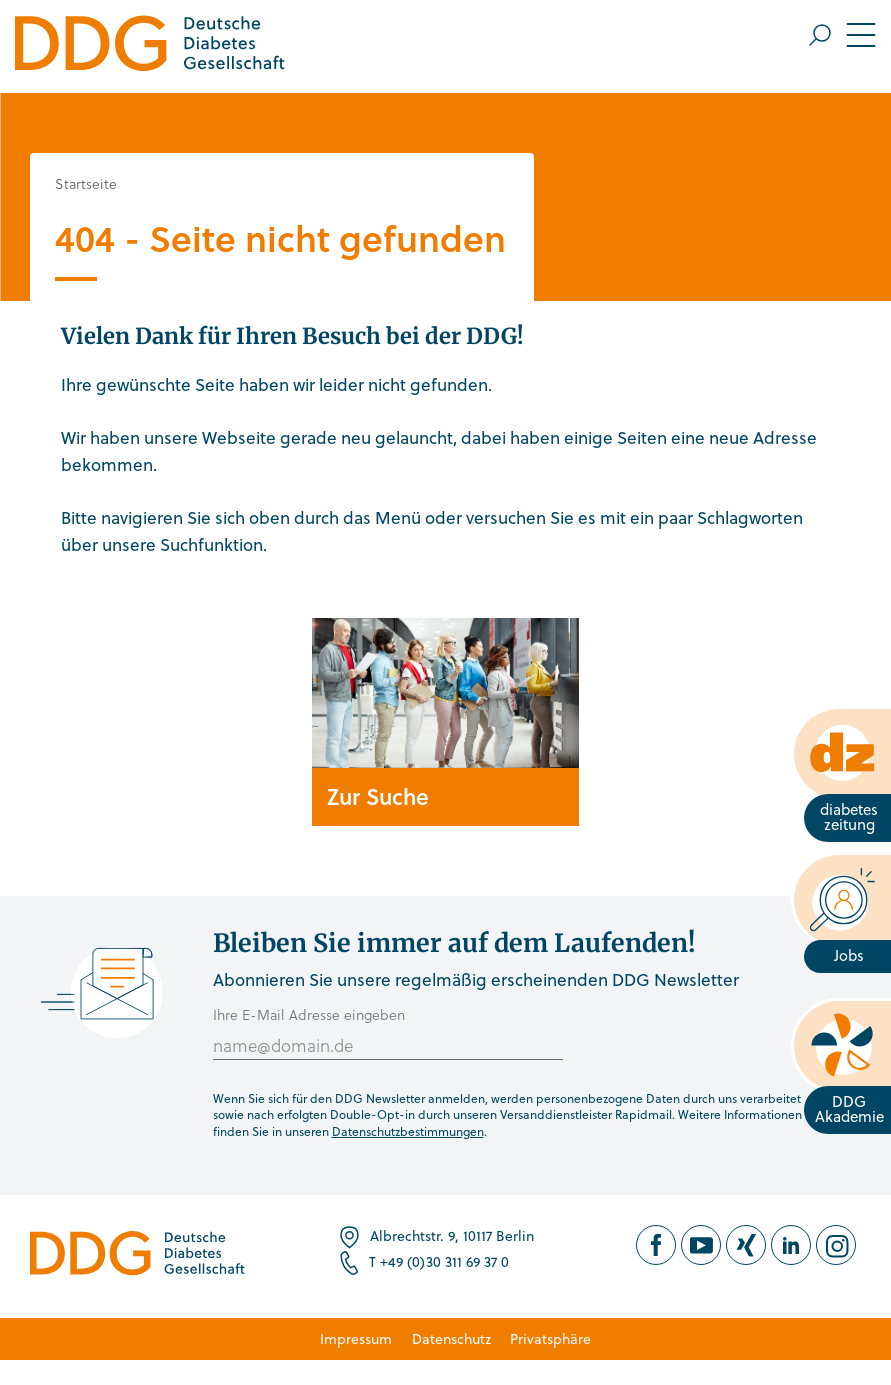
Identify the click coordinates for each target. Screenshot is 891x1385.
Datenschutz (451, 1338)
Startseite (86, 183)
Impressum (356, 1338)
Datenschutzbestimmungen (408, 1131)
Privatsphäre (550, 1338)
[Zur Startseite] (150, 46)
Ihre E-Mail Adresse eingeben (309, 1014)
